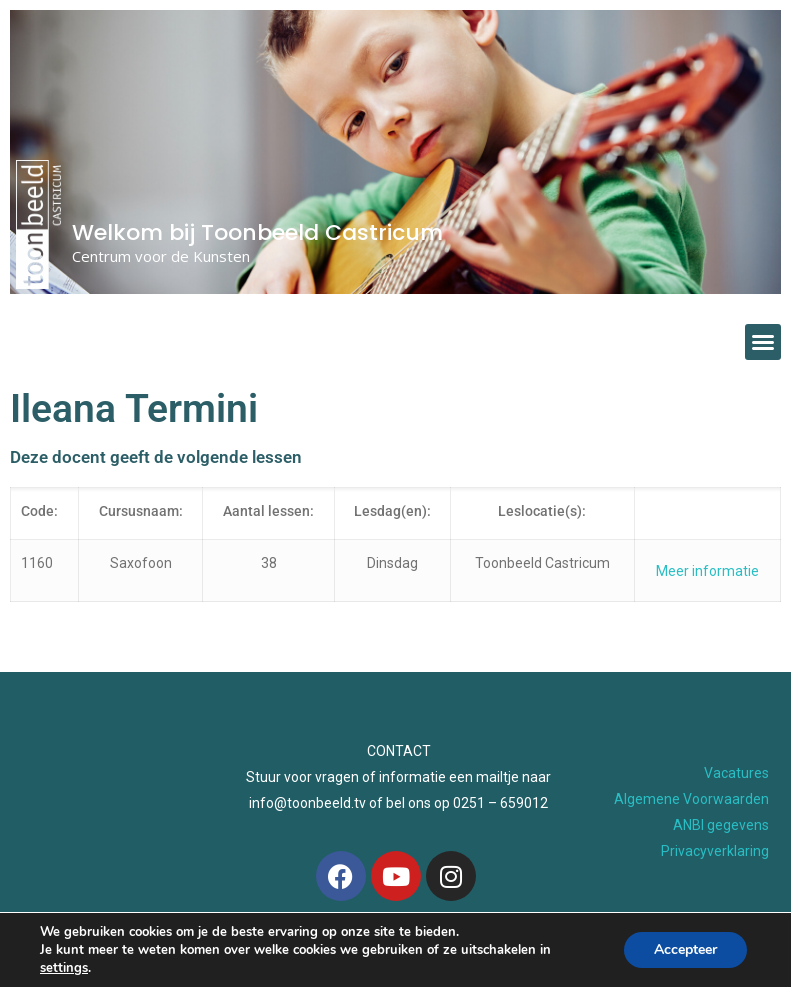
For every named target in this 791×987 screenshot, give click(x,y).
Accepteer (685, 949)
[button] (763, 342)
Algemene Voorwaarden (691, 799)
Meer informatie (707, 571)
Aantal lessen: (268, 511)
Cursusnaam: (141, 511)
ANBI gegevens (721, 825)
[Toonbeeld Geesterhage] (108, 819)
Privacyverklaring (715, 851)
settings (64, 968)
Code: (39, 511)
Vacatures (736, 773)
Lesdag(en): (392, 511)
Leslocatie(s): (542, 511)
